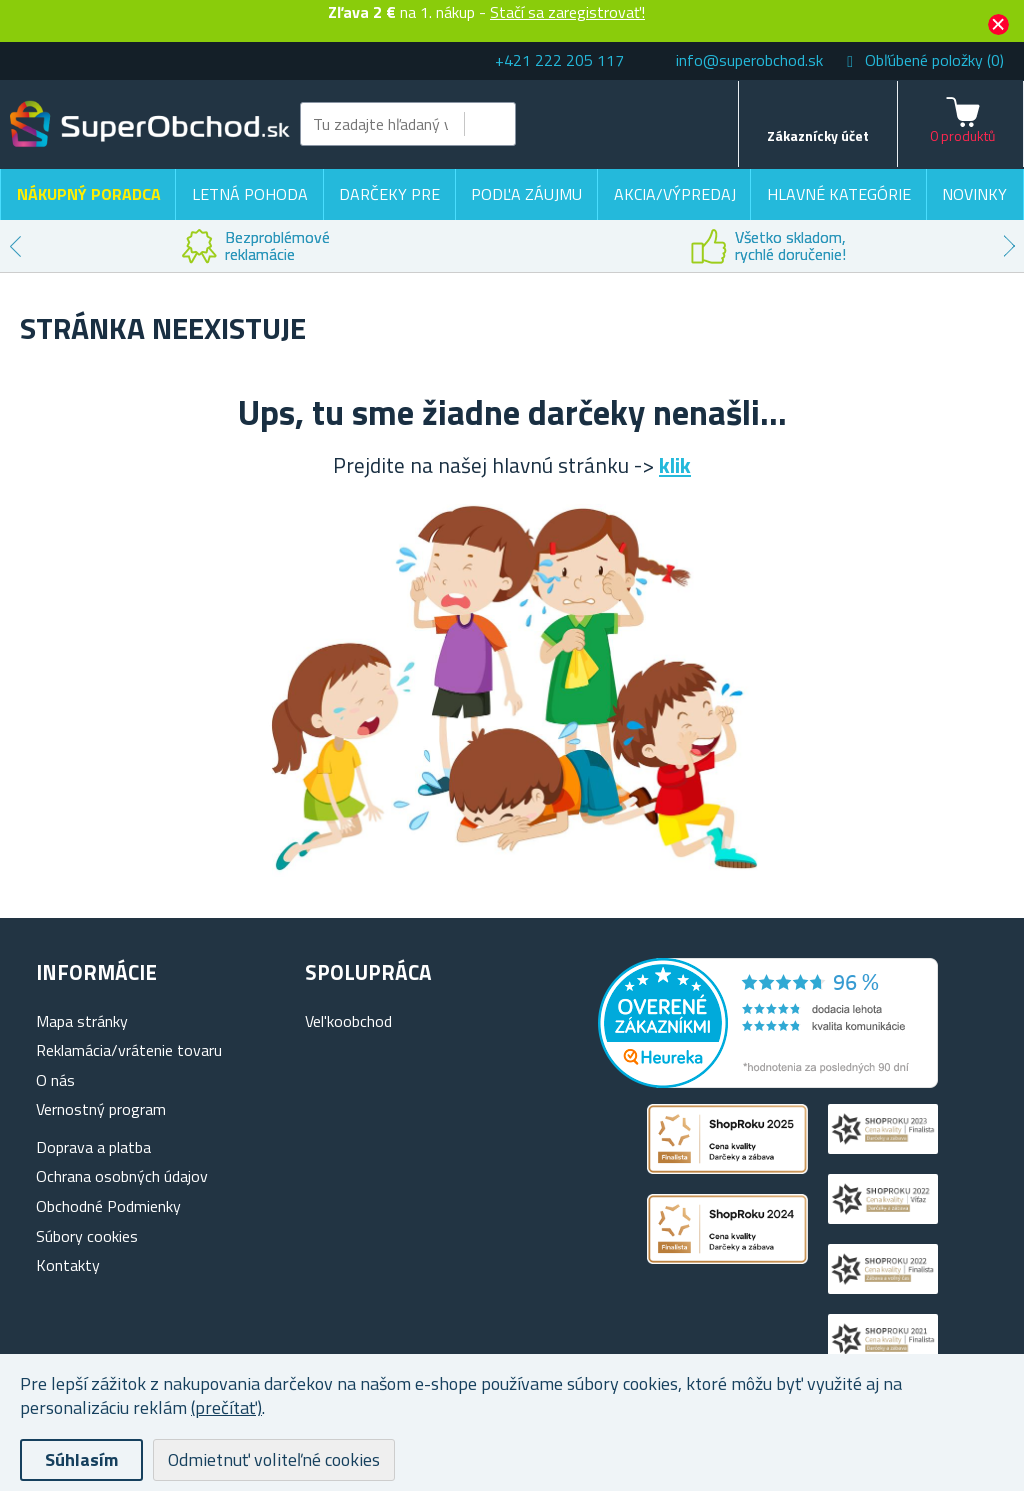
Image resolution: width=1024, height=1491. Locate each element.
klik (675, 465)
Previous (15, 246)
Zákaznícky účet (818, 135)
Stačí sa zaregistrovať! (567, 12)
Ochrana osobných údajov (122, 1176)
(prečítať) (226, 1407)
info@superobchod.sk (749, 60)
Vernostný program (101, 1109)
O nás (55, 1080)
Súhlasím (81, 1459)
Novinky (974, 194)
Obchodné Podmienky (108, 1206)
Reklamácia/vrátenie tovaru (129, 1050)
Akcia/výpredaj (675, 194)
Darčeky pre (389, 194)
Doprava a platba (93, 1147)
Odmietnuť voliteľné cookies (274, 1459)
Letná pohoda (250, 194)
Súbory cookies (87, 1236)
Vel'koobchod (348, 1021)
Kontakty (68, 1265)
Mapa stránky (82, 1021)
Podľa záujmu (526, 194)
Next (1009, 246)
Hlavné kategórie (839, 194)
